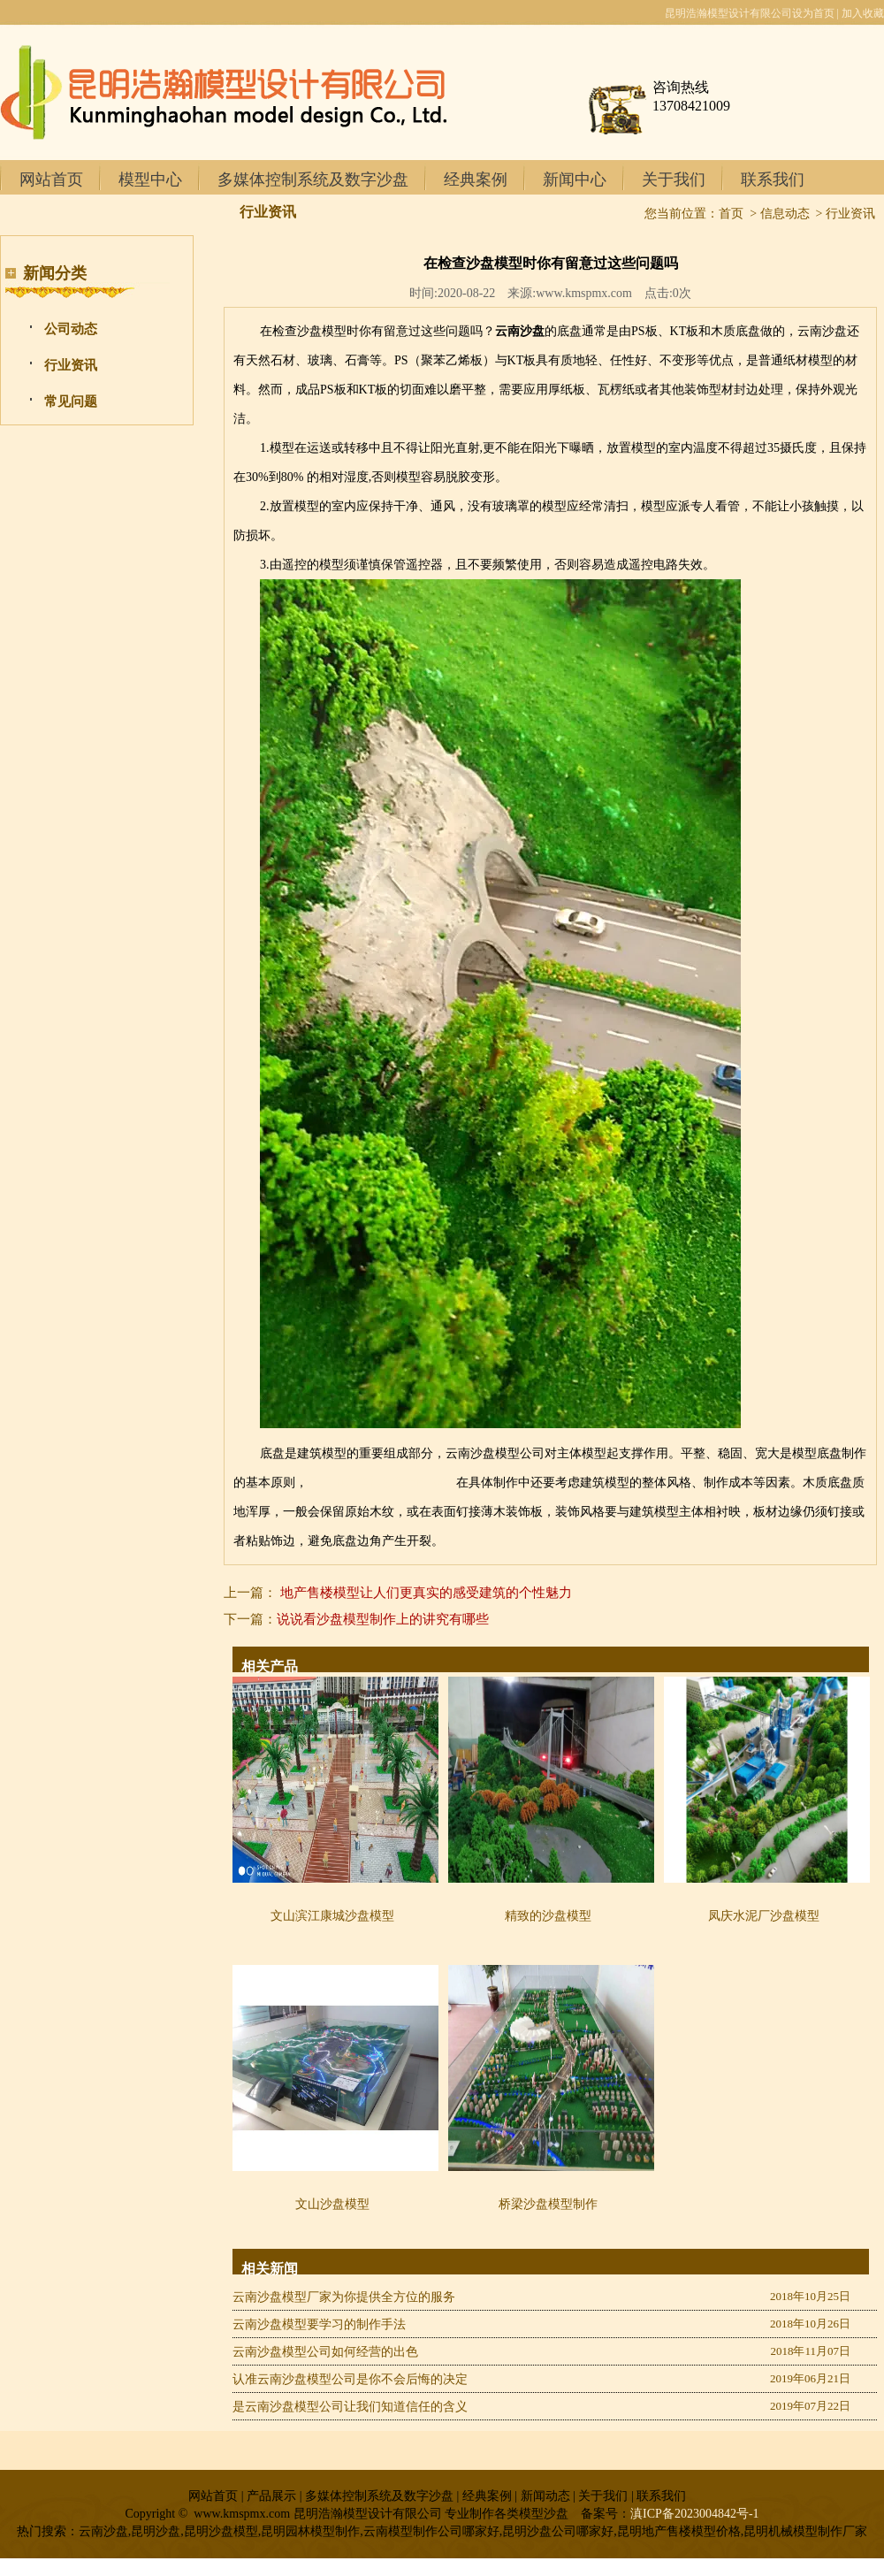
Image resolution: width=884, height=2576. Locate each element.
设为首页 (813, 13)
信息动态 (785, 213)
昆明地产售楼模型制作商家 (382, 1482)
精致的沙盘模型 (548, 1915)
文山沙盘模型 (332, 2204)
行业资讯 (70, 365)
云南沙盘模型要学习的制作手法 (319, 2324)
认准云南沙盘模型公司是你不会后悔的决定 (350, 2379)
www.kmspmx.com (584, 293)
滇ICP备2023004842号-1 (694, 2513)
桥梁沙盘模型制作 (548, 2204)
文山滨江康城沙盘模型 (332, 1915)
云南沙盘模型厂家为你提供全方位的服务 (343, 2297)
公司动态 (70, 329)
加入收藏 (863, 13)
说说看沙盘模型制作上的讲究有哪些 (383, 1619)
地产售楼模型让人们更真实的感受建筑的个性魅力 (426, 1593)
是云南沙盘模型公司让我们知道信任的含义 (350, 2406)
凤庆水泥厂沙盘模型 (763, 1915)
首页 (731, 213)
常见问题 (70, 401)
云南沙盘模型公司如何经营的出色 (325, 2351)
